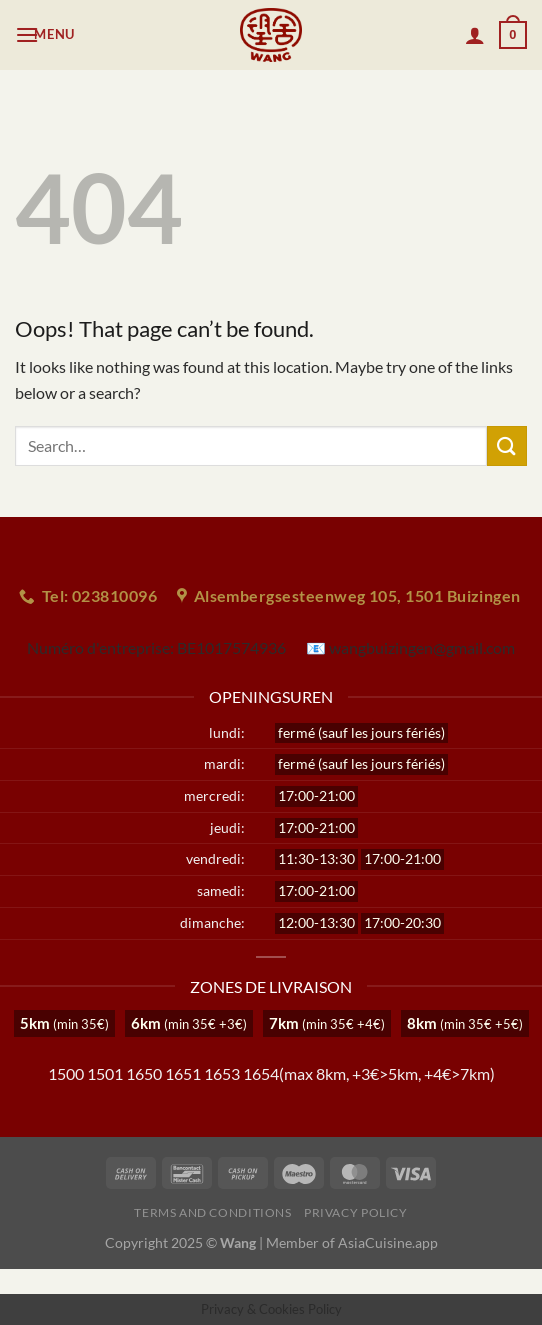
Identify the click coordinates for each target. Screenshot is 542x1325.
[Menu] (47, 34)
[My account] (475, 35)
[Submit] (507, 445)
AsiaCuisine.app (388, 1242)
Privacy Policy (356, 1212)
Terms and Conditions (212, 1212)
